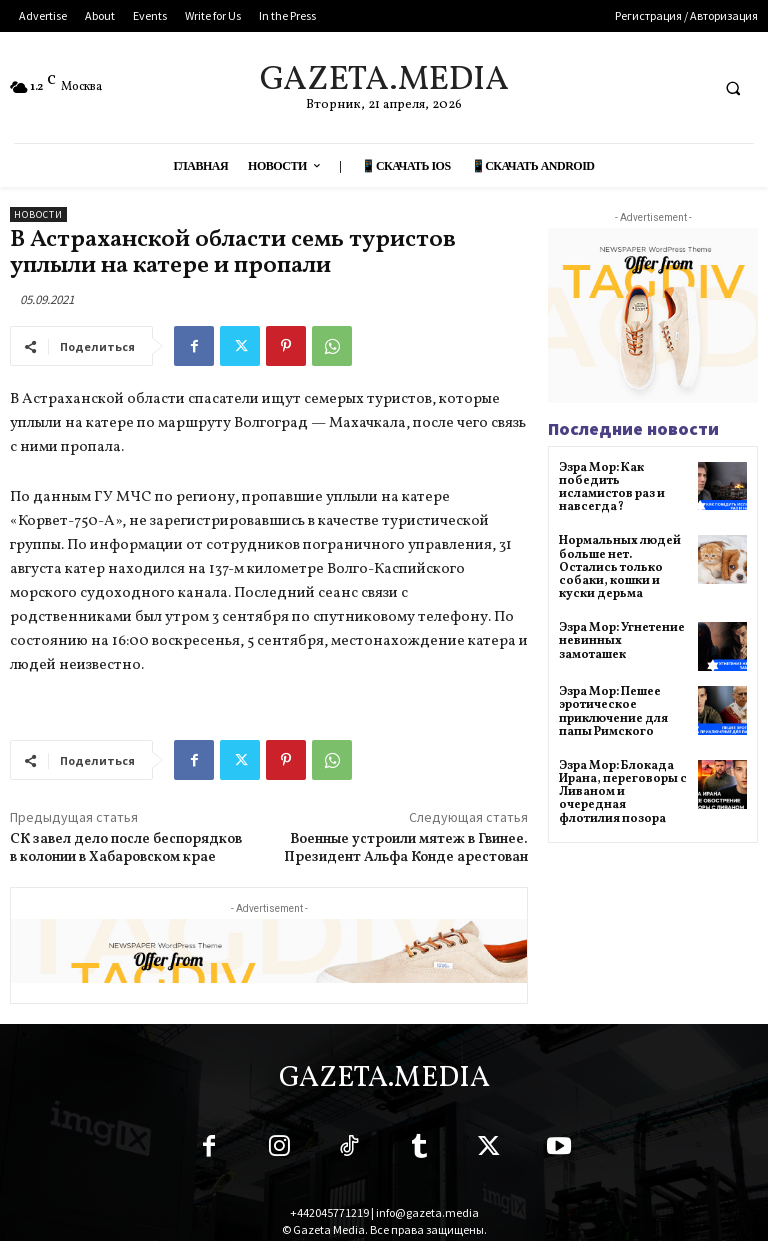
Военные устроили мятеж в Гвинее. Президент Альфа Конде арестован (406, 848)
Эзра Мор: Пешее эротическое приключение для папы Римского (613, 712)
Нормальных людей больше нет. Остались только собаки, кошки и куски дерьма (620, 567)
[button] (733, 88)
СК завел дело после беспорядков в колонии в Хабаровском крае (126, 848)
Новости (38, 214)
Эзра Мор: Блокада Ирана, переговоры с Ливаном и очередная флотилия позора (623, 792)
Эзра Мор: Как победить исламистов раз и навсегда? (612, 488)
